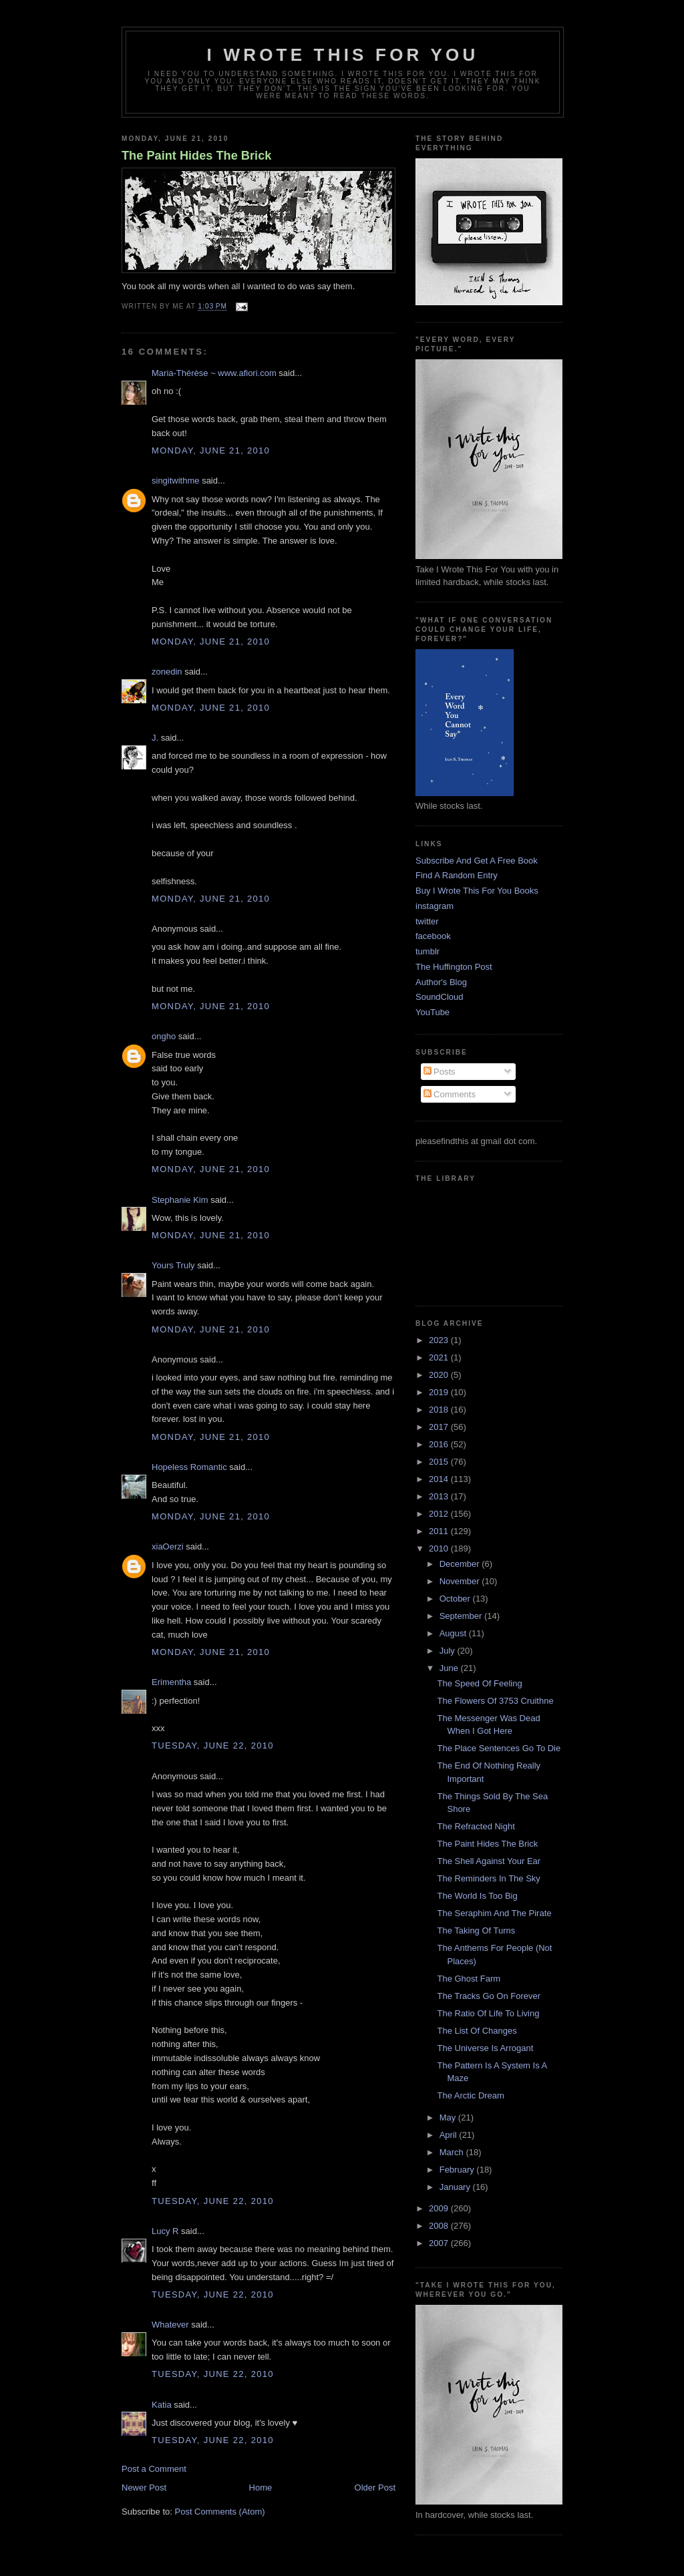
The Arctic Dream (470, 2095)
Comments (449, 1094)
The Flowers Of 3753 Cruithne (495, 1701)
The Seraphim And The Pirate (494, 1913)
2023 (440, 1340)
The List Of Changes (476, 2031)
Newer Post (144, 2487)
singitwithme (176, 481)
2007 (440, 2243)
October (456, 1599)
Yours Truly (173, 1265)
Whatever (170, 2325)
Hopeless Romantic (189, 1467)
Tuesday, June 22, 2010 (213, 1745)
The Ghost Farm (468, 1979)
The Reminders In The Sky (488, 1878)
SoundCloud (439, 997)
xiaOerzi (168, 1546)
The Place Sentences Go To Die (498, 1748)
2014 (440, 1479)
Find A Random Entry (456, 875)
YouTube (432, 1012)
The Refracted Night (475, 1826)
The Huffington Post (453, 967)
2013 (440, 1496)
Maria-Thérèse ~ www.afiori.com (214, 373)
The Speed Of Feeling (479, 1683)
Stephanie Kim (180, 1200)
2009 (440, 2208)
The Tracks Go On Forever (488, 1996)
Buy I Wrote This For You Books (476, 891)
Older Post (375, 2487)
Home (261, 2487)
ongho (164, 1036)
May (449, 2117)
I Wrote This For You (343, 55)
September (462, 1616)
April (450, 2135)
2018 (440, 1410)
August (454, 1633)
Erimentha (171, 1682)
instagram (434, 906)
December (461, 1564)
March (453, 2152)
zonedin (167, 672)
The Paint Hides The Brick (196, 155)
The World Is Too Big (477, 1896)
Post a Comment (154, 2469)
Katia (162, 2405)
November (461, 1581)
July (449, 1651)
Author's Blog (441, 982)
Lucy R (165, 2231)
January (456, 2187)
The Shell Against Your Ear (488, 1861)
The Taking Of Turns (476, 1930)
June (450, 1668)
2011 (440, 1531)
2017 (440, 1427)
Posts (439, 1072)
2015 (440, 1462)
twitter (427, 921)
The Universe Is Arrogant (485, 2048)
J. (155, 738)
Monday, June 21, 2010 (211, 450)
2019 (440, 1392)
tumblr (427, 951)
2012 (440, 1514)
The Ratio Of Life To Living (488, 2013)
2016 (440, 1444)
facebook (433, 936)
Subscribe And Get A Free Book (476, 861)
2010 (440, 1548)
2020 (440, 1375)
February (458, 2170)
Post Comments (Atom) (220, 2512)
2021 (440, 1357)
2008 (440, 2226)
